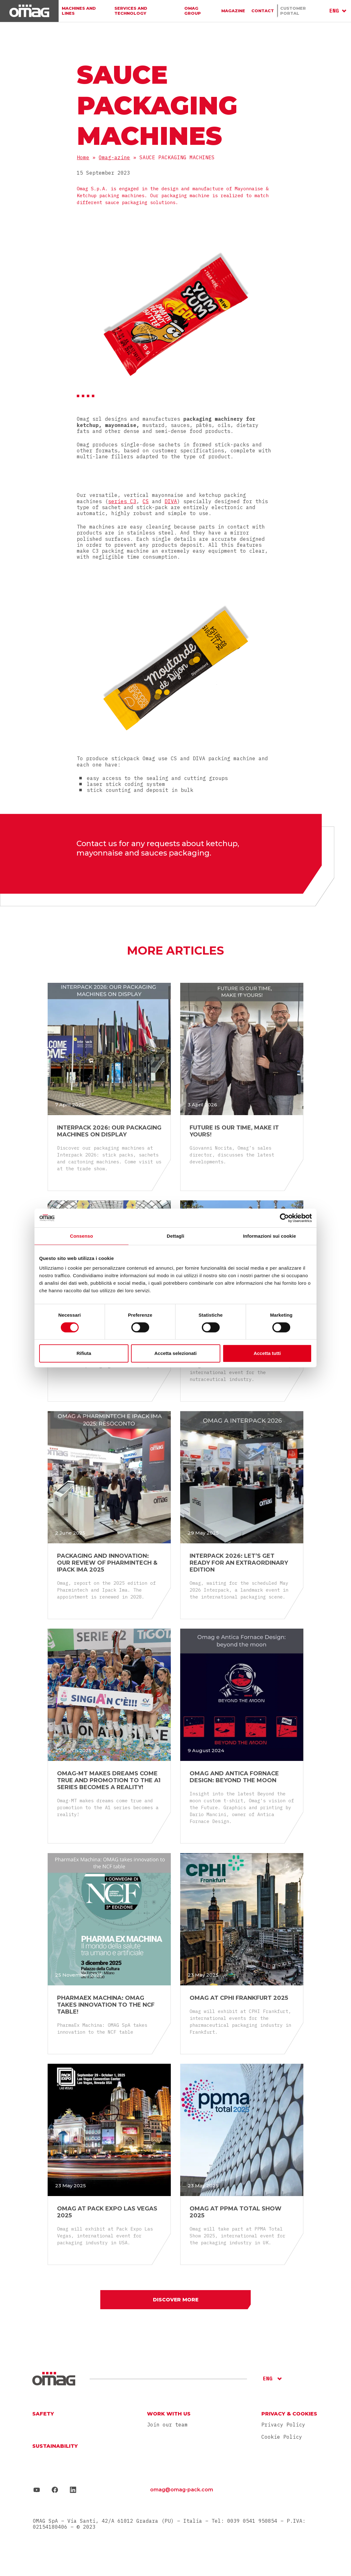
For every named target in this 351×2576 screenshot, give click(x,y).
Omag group (199, 10)
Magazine (233, 10)
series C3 (122, 501)
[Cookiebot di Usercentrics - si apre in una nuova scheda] (284, 1218)
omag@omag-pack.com (181, 2491)
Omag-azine (114, 157)
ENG (334, 11)
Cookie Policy (281, 2437)
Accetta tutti (267, 1353)
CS (146, 501)
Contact (262, 10)
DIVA (171, 501)
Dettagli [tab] (175, 1236)
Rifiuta (83, 1353)
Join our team (167, 2426)
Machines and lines (85, 10)
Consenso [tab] (81, 1236)
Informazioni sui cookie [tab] (269, 1236)
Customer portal (302, 10)
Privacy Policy (283, 2425)
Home (83, 157)
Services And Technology (146, 10)
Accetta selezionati (175, 1353)
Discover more (176, 2300)
